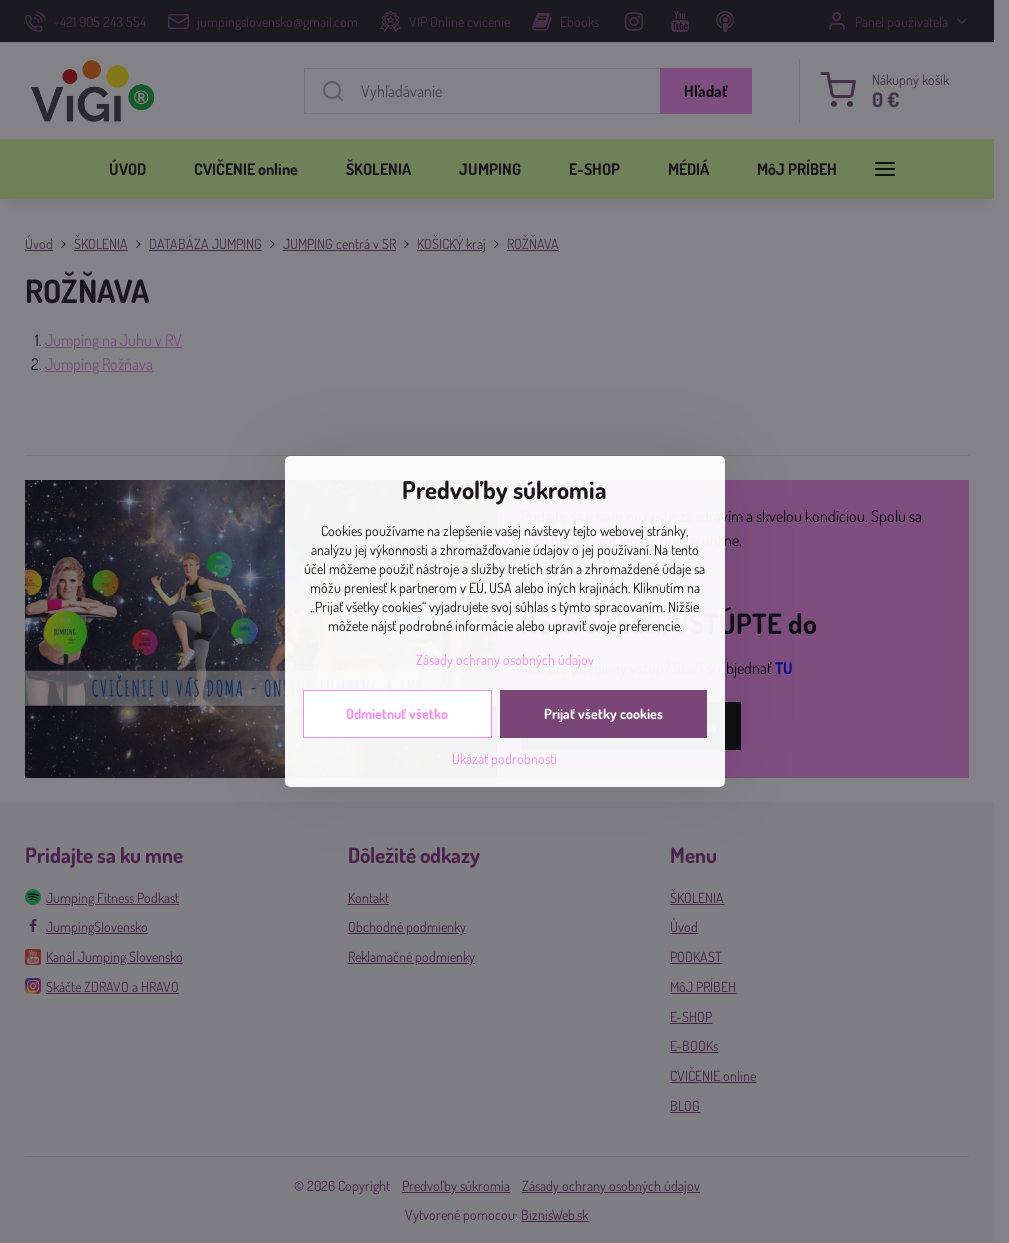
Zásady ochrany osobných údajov (505, 659)
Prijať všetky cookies (603, 713)
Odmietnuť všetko (397, 713)
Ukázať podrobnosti (504, 758)
